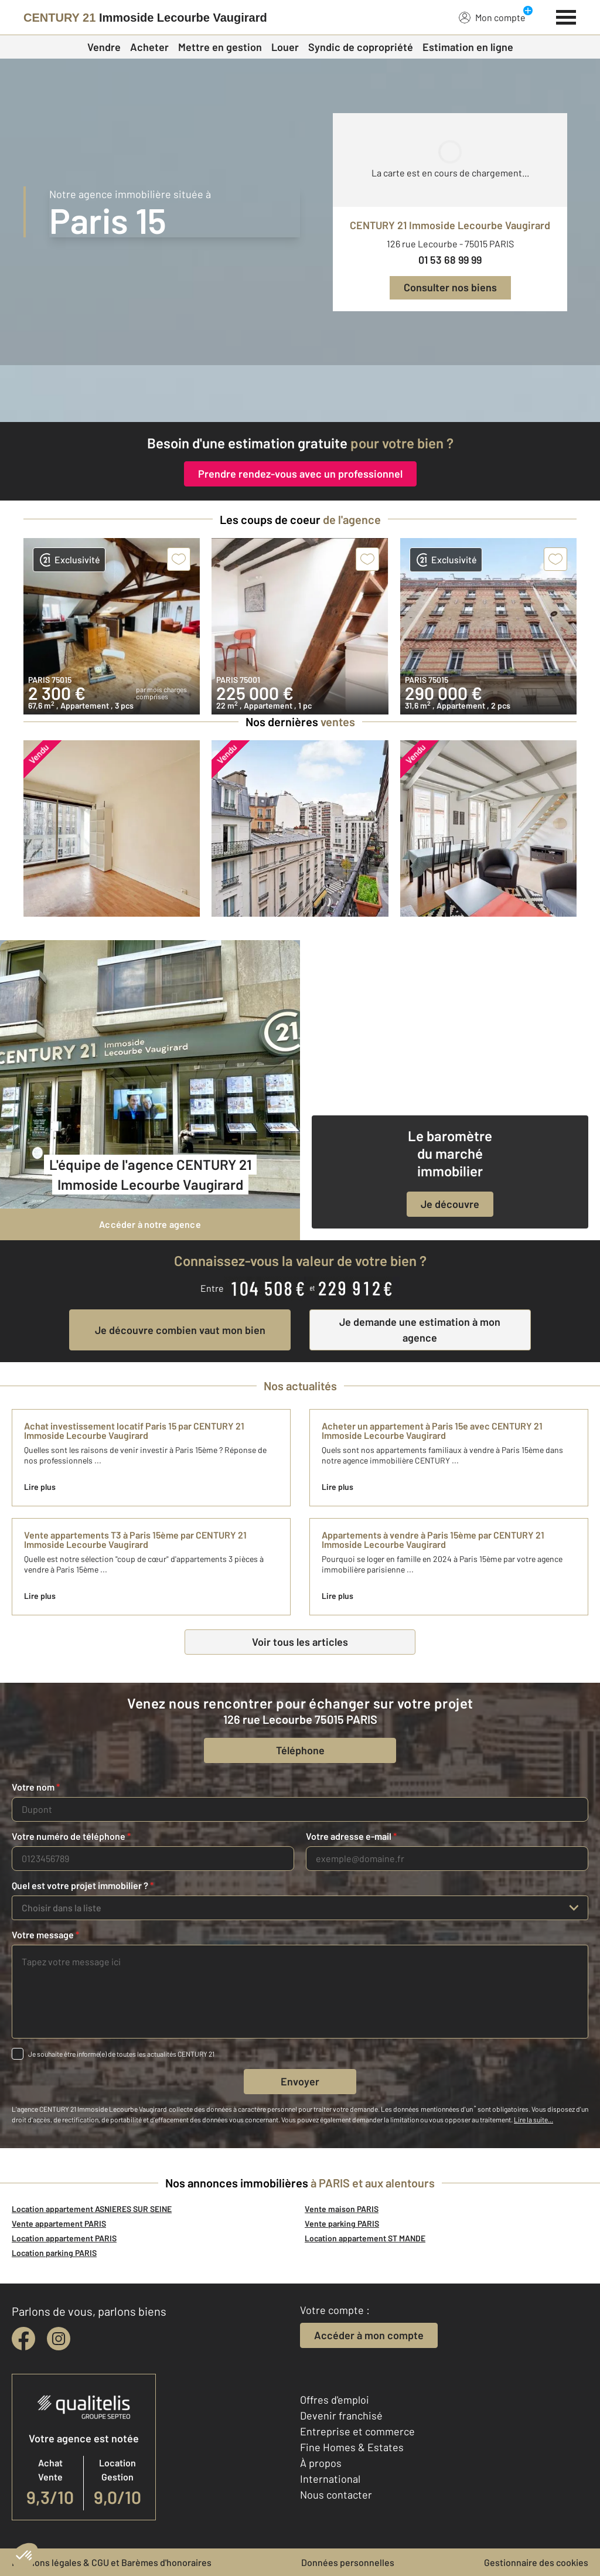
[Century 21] (145, 18)
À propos (321, 2462)
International (330, 2478)
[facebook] (23, 2338)
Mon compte (492, 17)
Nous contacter (336, 2494)
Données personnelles (347, 2562)
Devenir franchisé (341, 2415)
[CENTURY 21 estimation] (300, 393)
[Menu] (566, 16)
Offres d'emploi (334, 2399)
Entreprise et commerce (357, 2431)
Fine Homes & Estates (352, 2447)
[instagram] (58, 2338)
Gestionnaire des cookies (536, 2562)
